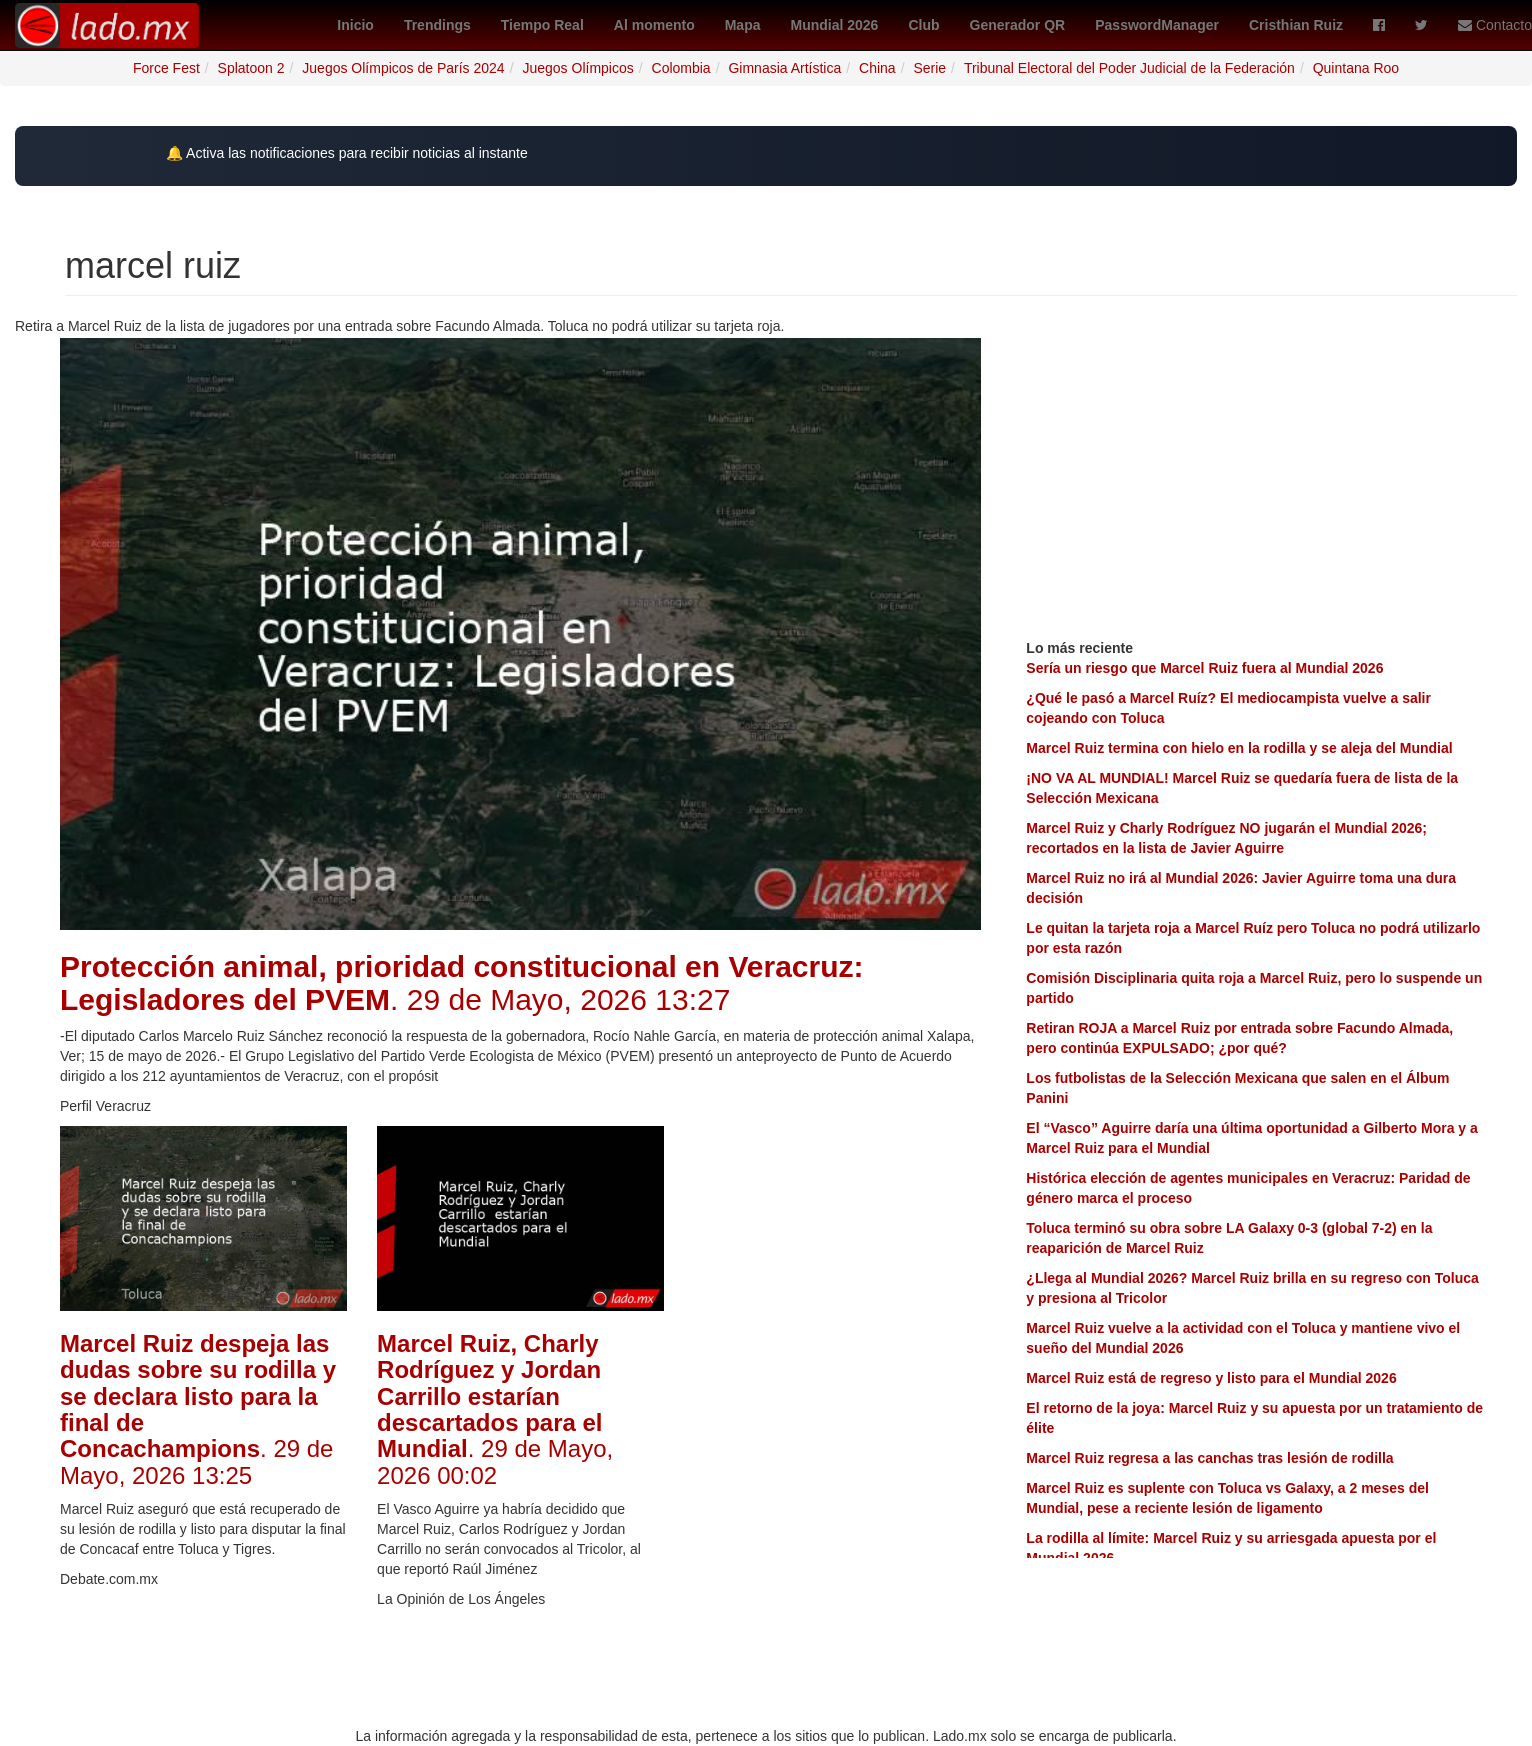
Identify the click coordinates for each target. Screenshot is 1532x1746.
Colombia (681, 68)
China (877, 68)
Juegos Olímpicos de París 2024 (403, 68)
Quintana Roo (1356, 68)
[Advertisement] (837, 1426)
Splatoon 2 (251, 68)
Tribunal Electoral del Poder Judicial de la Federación (1129, 68)
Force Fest (166, 68)
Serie (929, 68)
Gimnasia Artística (784, 68)
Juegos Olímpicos (577, 68)
